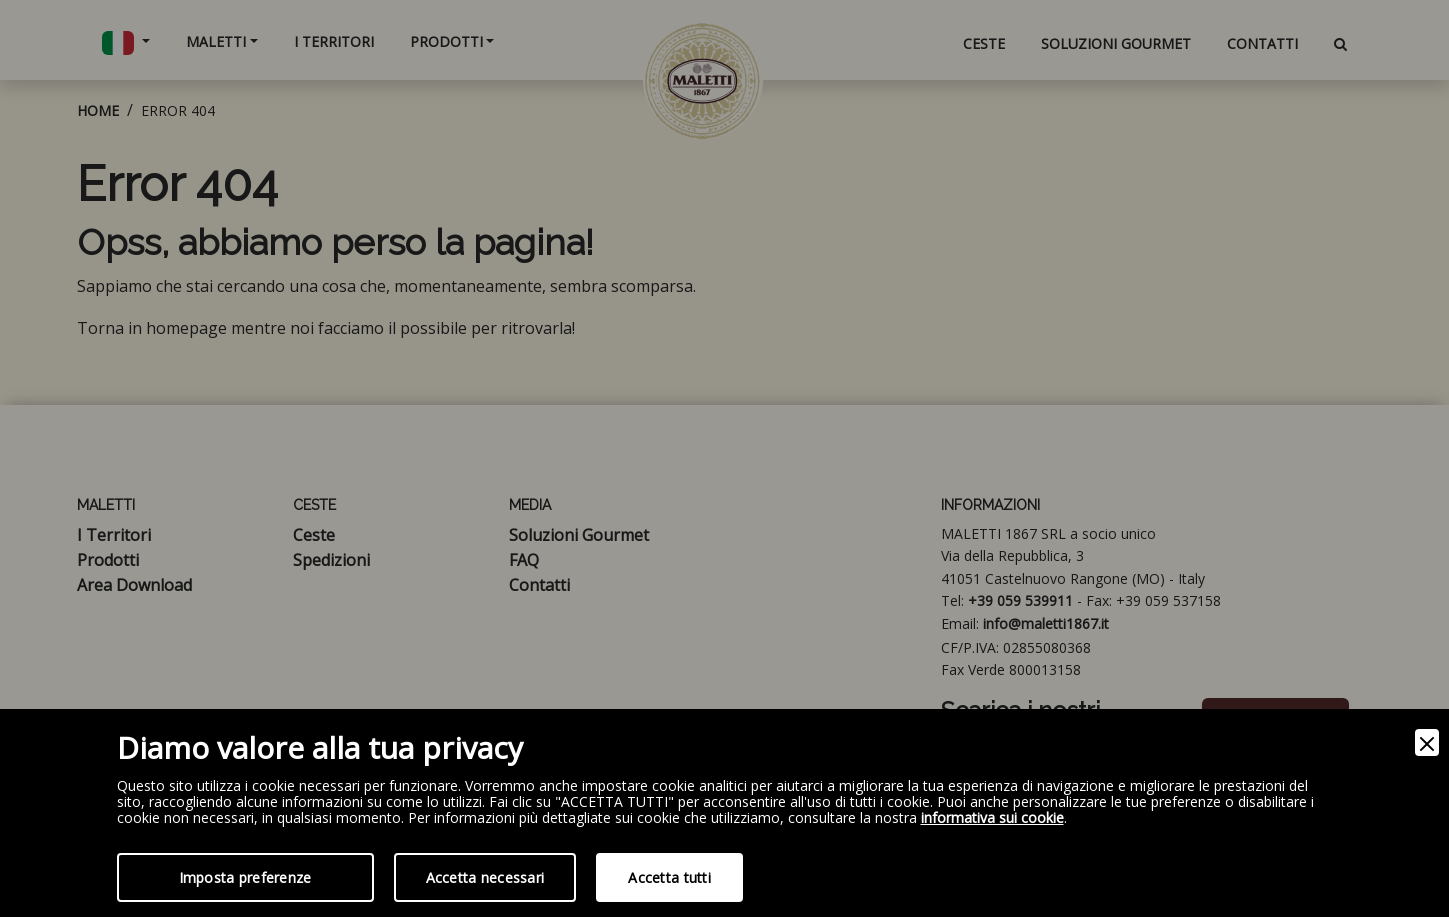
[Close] (1427, 742)
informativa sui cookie (992, 818)
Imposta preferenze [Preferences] (245, 877)
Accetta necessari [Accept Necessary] (485, 877)
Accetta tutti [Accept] (669, 877)
